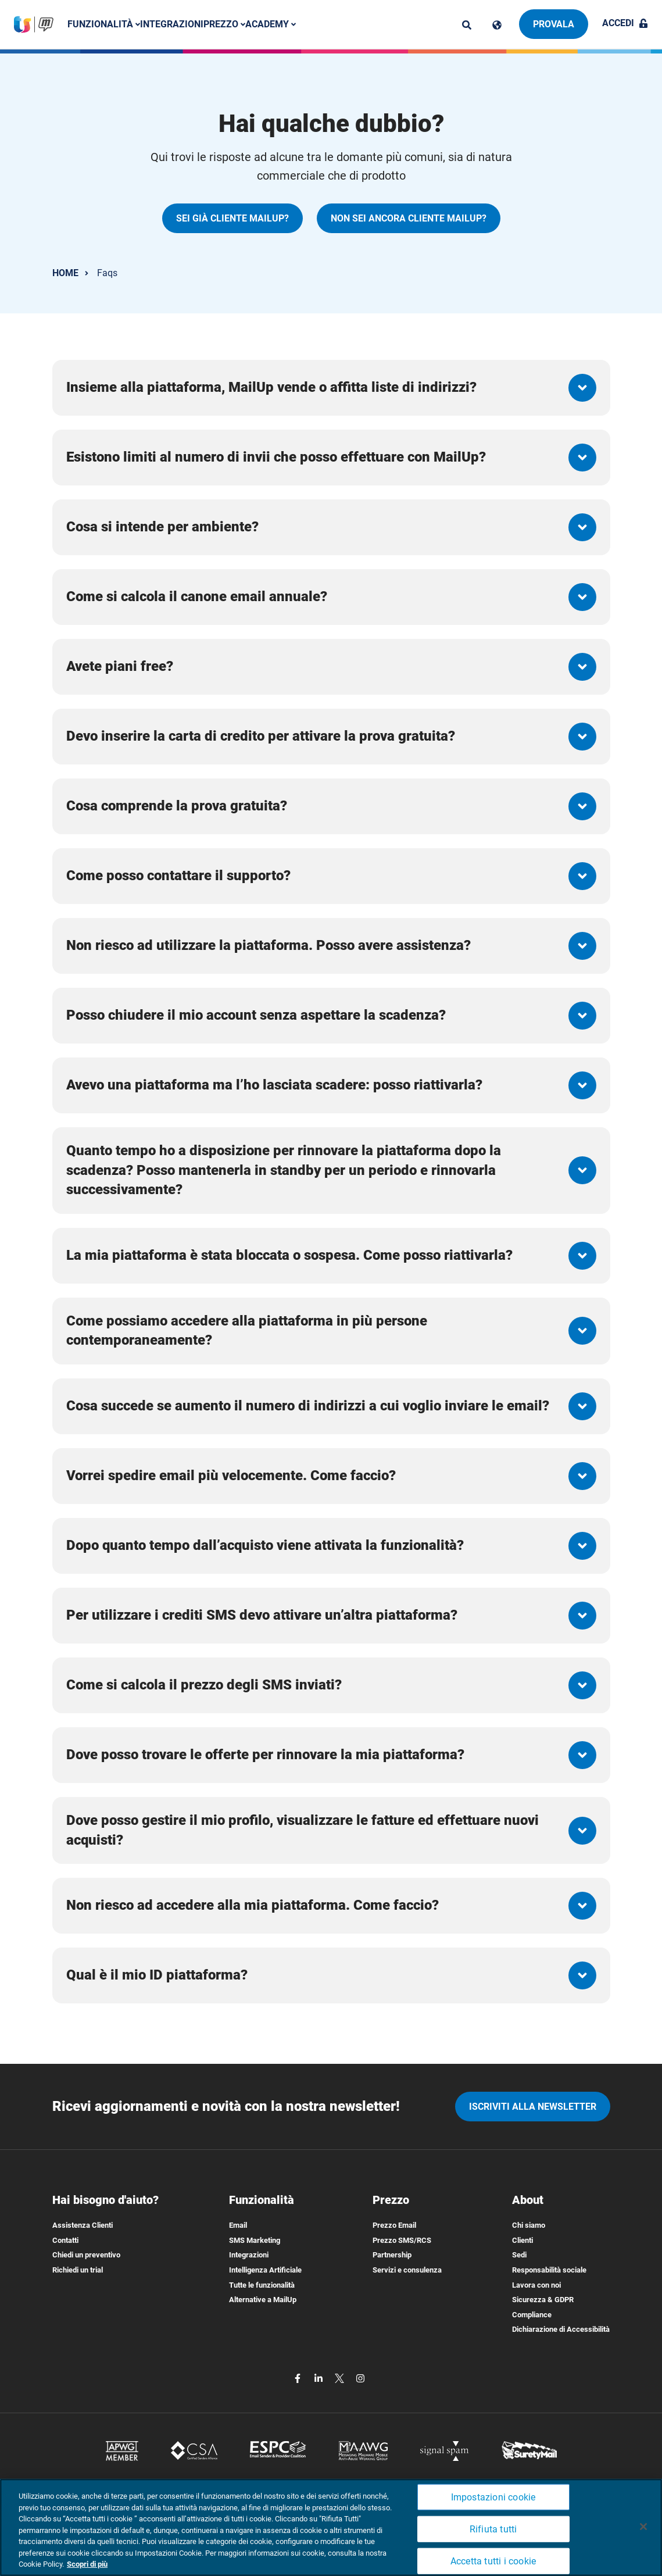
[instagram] (360, 2377)
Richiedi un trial (77, 2270)
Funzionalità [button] (103, 24)
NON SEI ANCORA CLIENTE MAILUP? (408, 218)
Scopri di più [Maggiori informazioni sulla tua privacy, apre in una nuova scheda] (87, 2564)
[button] (331, 388)
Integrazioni (171, 24)
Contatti (65, 2240)
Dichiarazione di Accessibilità (561, 2329)
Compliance (532, 2314)
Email (238, 2225)
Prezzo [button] (224, 24)
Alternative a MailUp (262, 2299)
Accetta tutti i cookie (493, 2561)
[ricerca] (467, 25)
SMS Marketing (254, 2240)
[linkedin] (319, 2377)
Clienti (522, 2240)
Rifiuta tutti (493, 2529)
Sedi (519, 2254)
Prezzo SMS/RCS (402, 2240)
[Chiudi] (643, 2526)
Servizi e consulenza (407, 2270)
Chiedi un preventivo (86, 2254)
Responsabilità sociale (549, 2270)
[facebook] (299, 2377)
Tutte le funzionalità (262, 2285)
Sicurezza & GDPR (543, 2299)
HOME (65, 272)
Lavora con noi (536, 2285)
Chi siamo (528, 2225)
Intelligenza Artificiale (265, 2270)
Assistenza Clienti (82, 2225)
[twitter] (340, 2377)
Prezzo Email (394, 2225)
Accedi (625, 22)
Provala (553, 24)
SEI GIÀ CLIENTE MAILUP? (232, 218)
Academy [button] (270, 24)
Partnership (392, 2254)
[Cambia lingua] (497, 25)
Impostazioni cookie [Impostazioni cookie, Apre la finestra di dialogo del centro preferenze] (493, 2496)
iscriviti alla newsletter (532, 2106)
